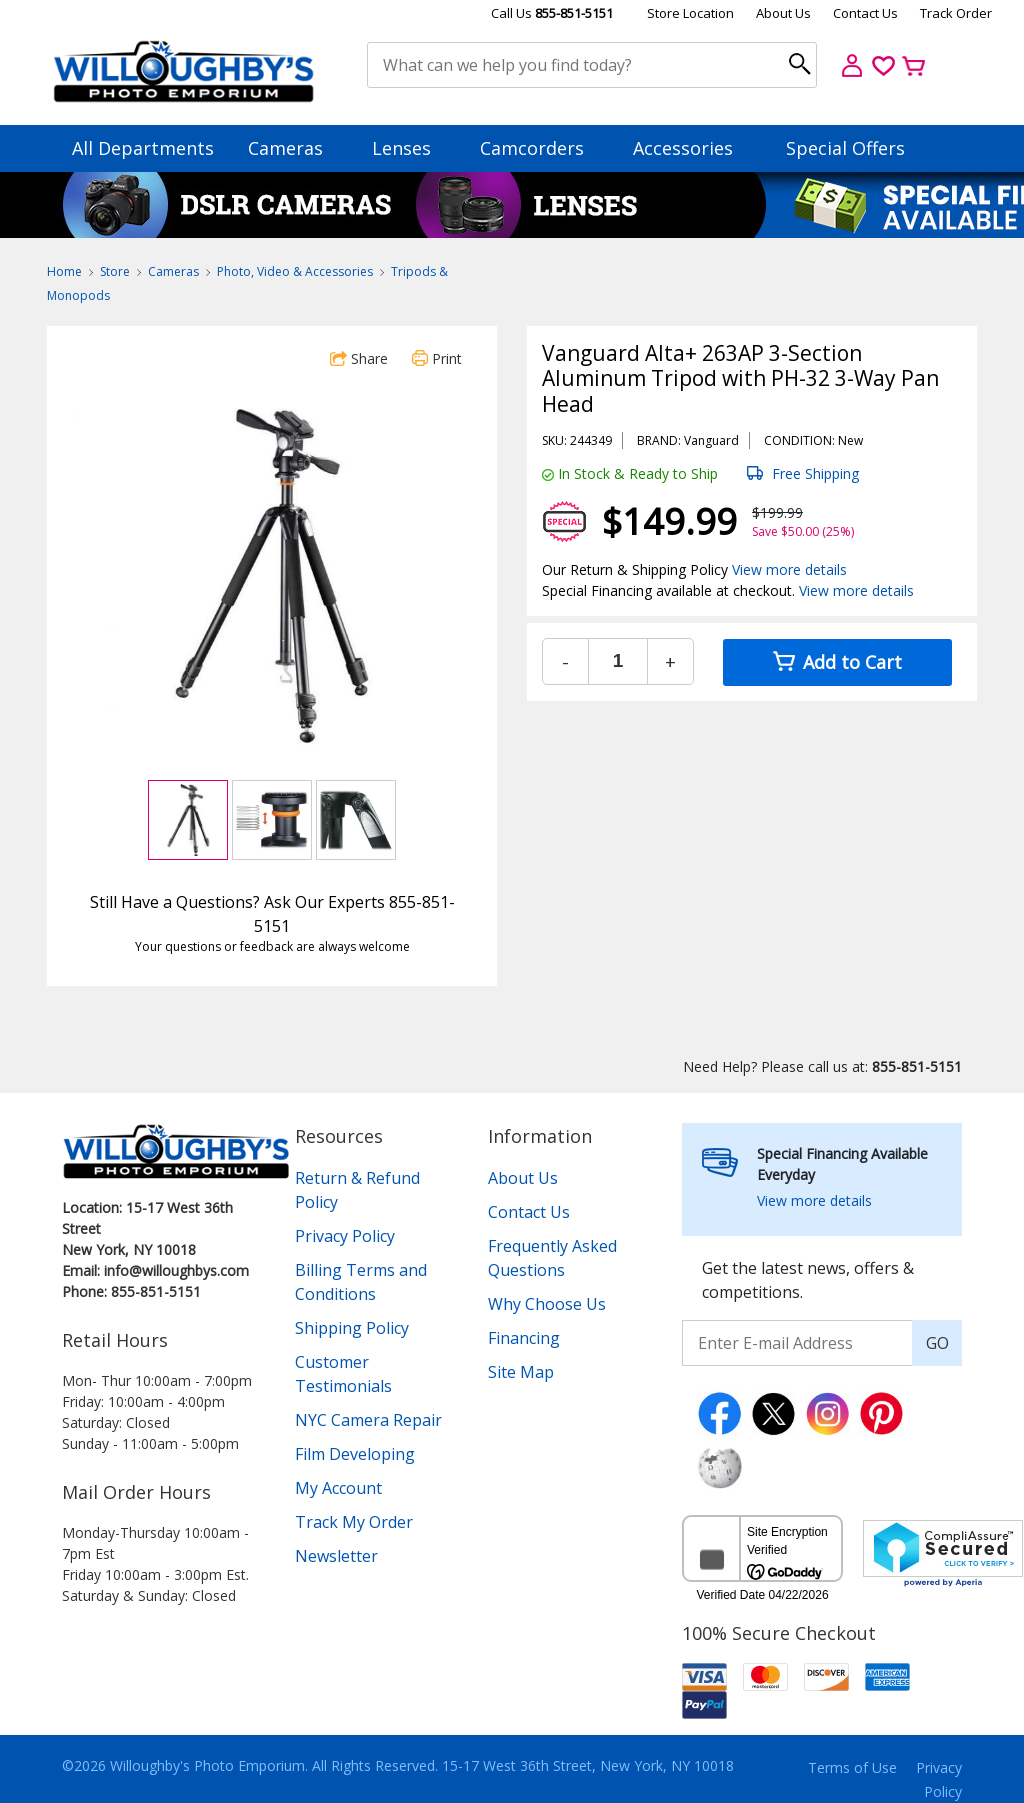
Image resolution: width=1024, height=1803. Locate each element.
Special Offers (845, 148)
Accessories (692, 148)
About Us (783, 13)
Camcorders (541, 148)
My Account (338, 1488)
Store (115, 271)
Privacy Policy (345, 1236)
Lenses (411, 148)
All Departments (143, 148)
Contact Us (865, 13)
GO (937, 1343)
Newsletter (336, 1556)
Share (359, 358)
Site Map (521, 1372)
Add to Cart (837, 662)
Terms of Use (852, 1767)
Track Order (956, 13)
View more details (789, 569)
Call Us (552, 13)
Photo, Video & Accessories (295, 271)
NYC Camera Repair (368, 1420)
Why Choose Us (547, 1304)
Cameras (295, 148)
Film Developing (355, 1454)
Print (437, 358)
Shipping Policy (352, 1328)
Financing (524, 1338)
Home (64, 271)
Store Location (690, 13)
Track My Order (354, 1522)
